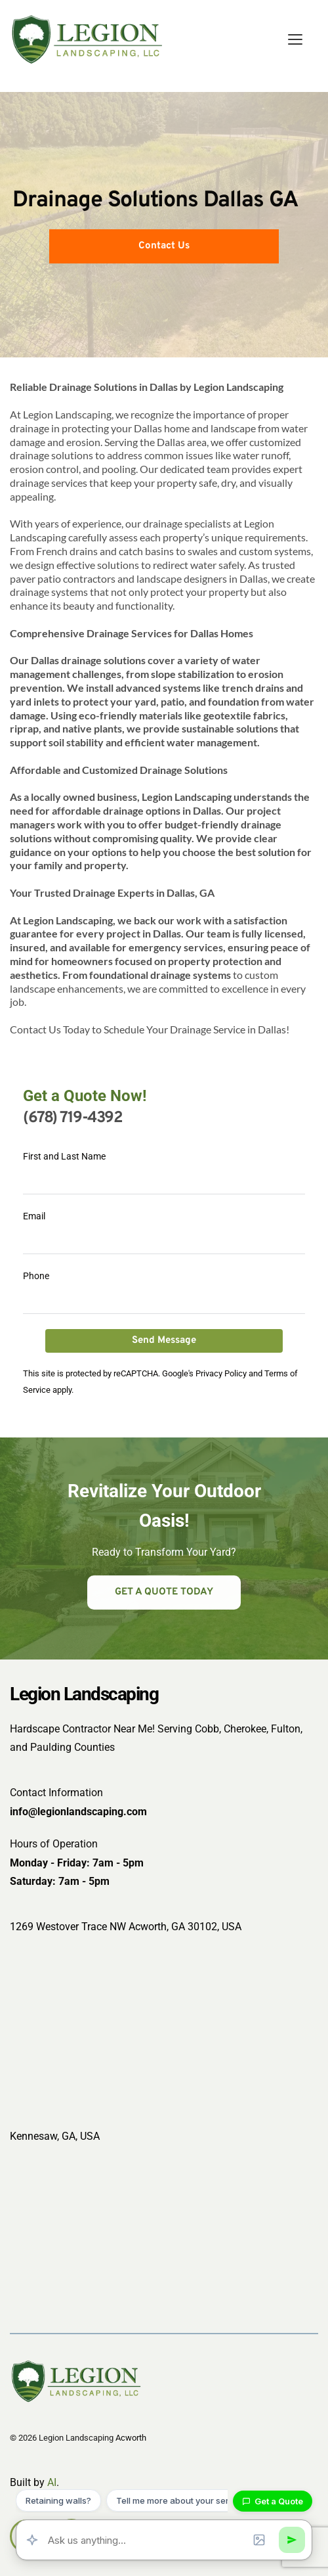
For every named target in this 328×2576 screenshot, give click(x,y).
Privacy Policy (221, 1373)
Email (34, 1216)
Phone (36, 1276)
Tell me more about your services (183, 2500)
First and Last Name (64, 1156)
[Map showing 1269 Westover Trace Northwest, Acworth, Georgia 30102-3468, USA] (164, 2025)
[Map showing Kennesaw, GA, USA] (164, 2234)
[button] (295, 39)
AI (51, 2482)
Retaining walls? (58, 2500)
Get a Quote (272, 2501)
